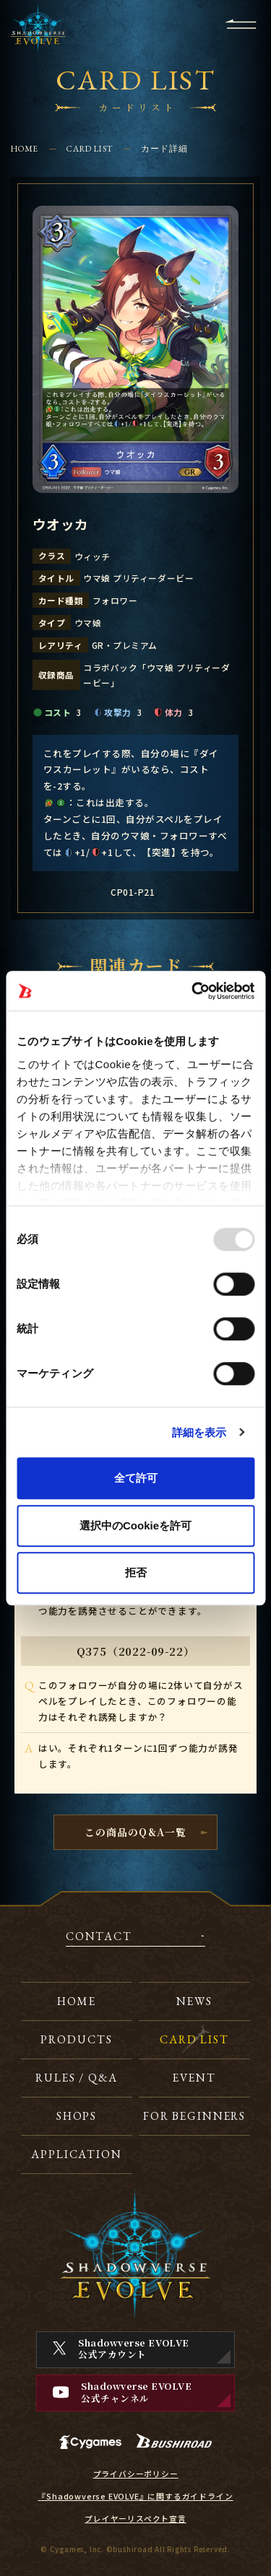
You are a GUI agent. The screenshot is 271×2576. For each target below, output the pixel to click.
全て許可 (136, 1478)
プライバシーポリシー (135, 2474)
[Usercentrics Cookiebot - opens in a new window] (193, 991)
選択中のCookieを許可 (135, 1525)
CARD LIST (89, 148)
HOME (25, 148)
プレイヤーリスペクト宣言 (135, 2519)
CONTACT (99, 1937)
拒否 (136, 1572)
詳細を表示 (199, 1432)
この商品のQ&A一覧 (135, 1832)
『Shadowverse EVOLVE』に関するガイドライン (135, 2496)
